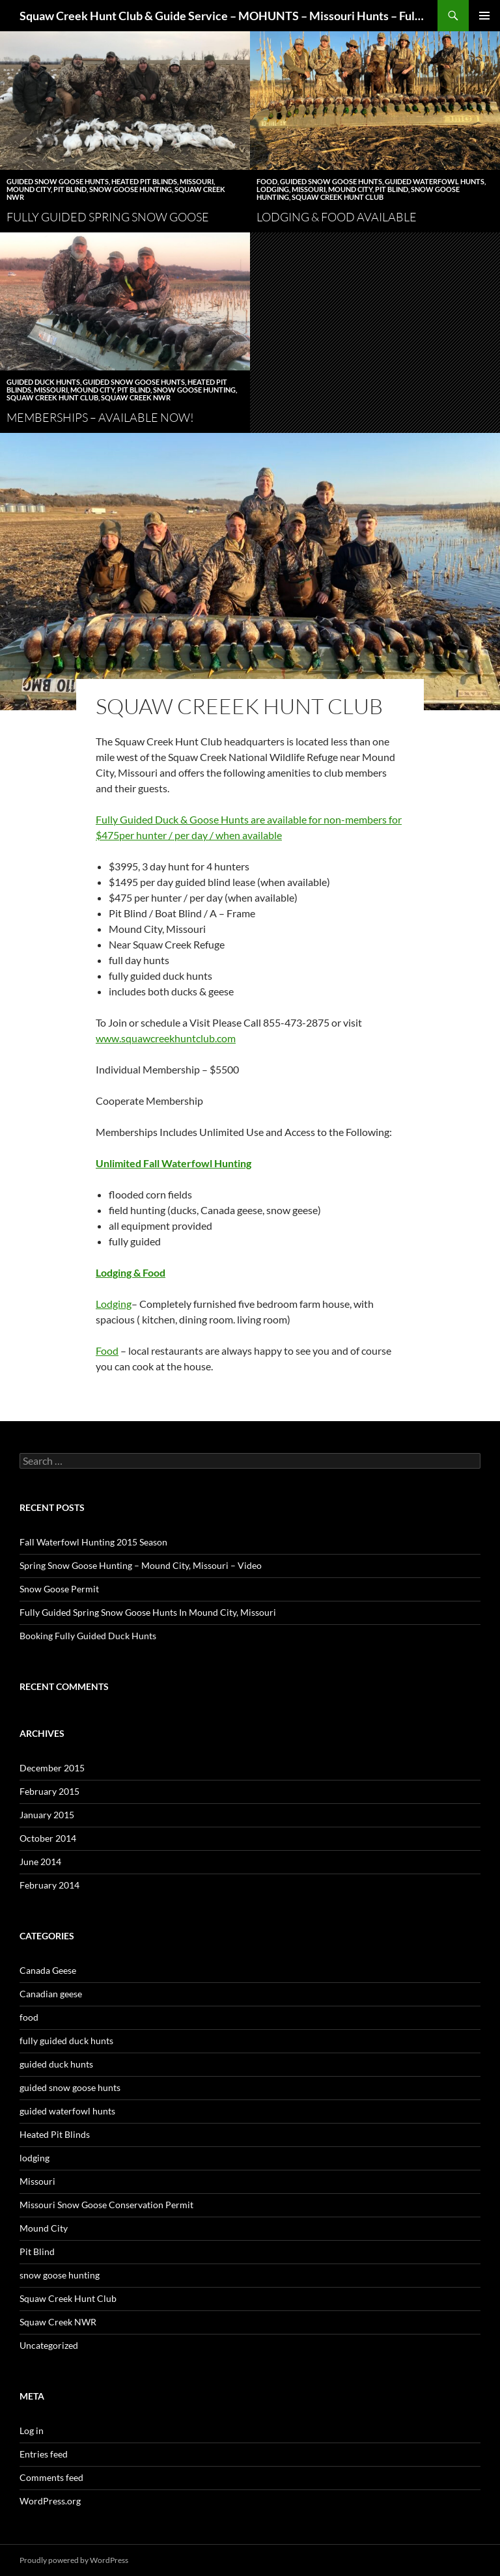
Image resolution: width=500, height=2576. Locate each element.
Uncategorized (49, 2345)
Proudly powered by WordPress (74, 2560)
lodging (273, 189)
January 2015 (47, 1814)
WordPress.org (50, 2500)
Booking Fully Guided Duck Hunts (88, 1635)
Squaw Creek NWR (136, 397)
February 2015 (49, 1791)
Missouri (197, 181)
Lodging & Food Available (337, 217)
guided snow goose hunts (58, 181)
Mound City (29, 189)
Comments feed (51, 2477)
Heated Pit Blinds (144, 181)
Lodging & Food (130, 1272)
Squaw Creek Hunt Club (337, 197)
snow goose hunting (130, 189)
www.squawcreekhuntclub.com (166, 1038)
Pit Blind (70, 189)
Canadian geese (51, 1993)
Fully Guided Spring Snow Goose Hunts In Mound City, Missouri (148, 1612)
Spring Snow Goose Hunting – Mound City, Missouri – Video (141, 1565)
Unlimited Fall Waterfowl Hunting (173, 1163)
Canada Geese (48, 1970)
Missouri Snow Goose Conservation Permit (106, 2204)
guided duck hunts (43, 382)
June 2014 (40, 1861)
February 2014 (49, 1884)
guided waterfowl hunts (434, 181)
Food (107, 1350)
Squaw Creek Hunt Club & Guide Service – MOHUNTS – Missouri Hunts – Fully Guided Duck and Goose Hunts (222, 15)
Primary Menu (484, 15)
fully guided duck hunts (66, 2040)
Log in (32, 2430)
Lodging (114, 1303)
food (267, 181)
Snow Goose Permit (59, 1588)
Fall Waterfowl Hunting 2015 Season (93, 1541)
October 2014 (48, 1838)
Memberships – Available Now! (100, 417)
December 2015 (52, 1767)
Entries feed (44, 2453)
